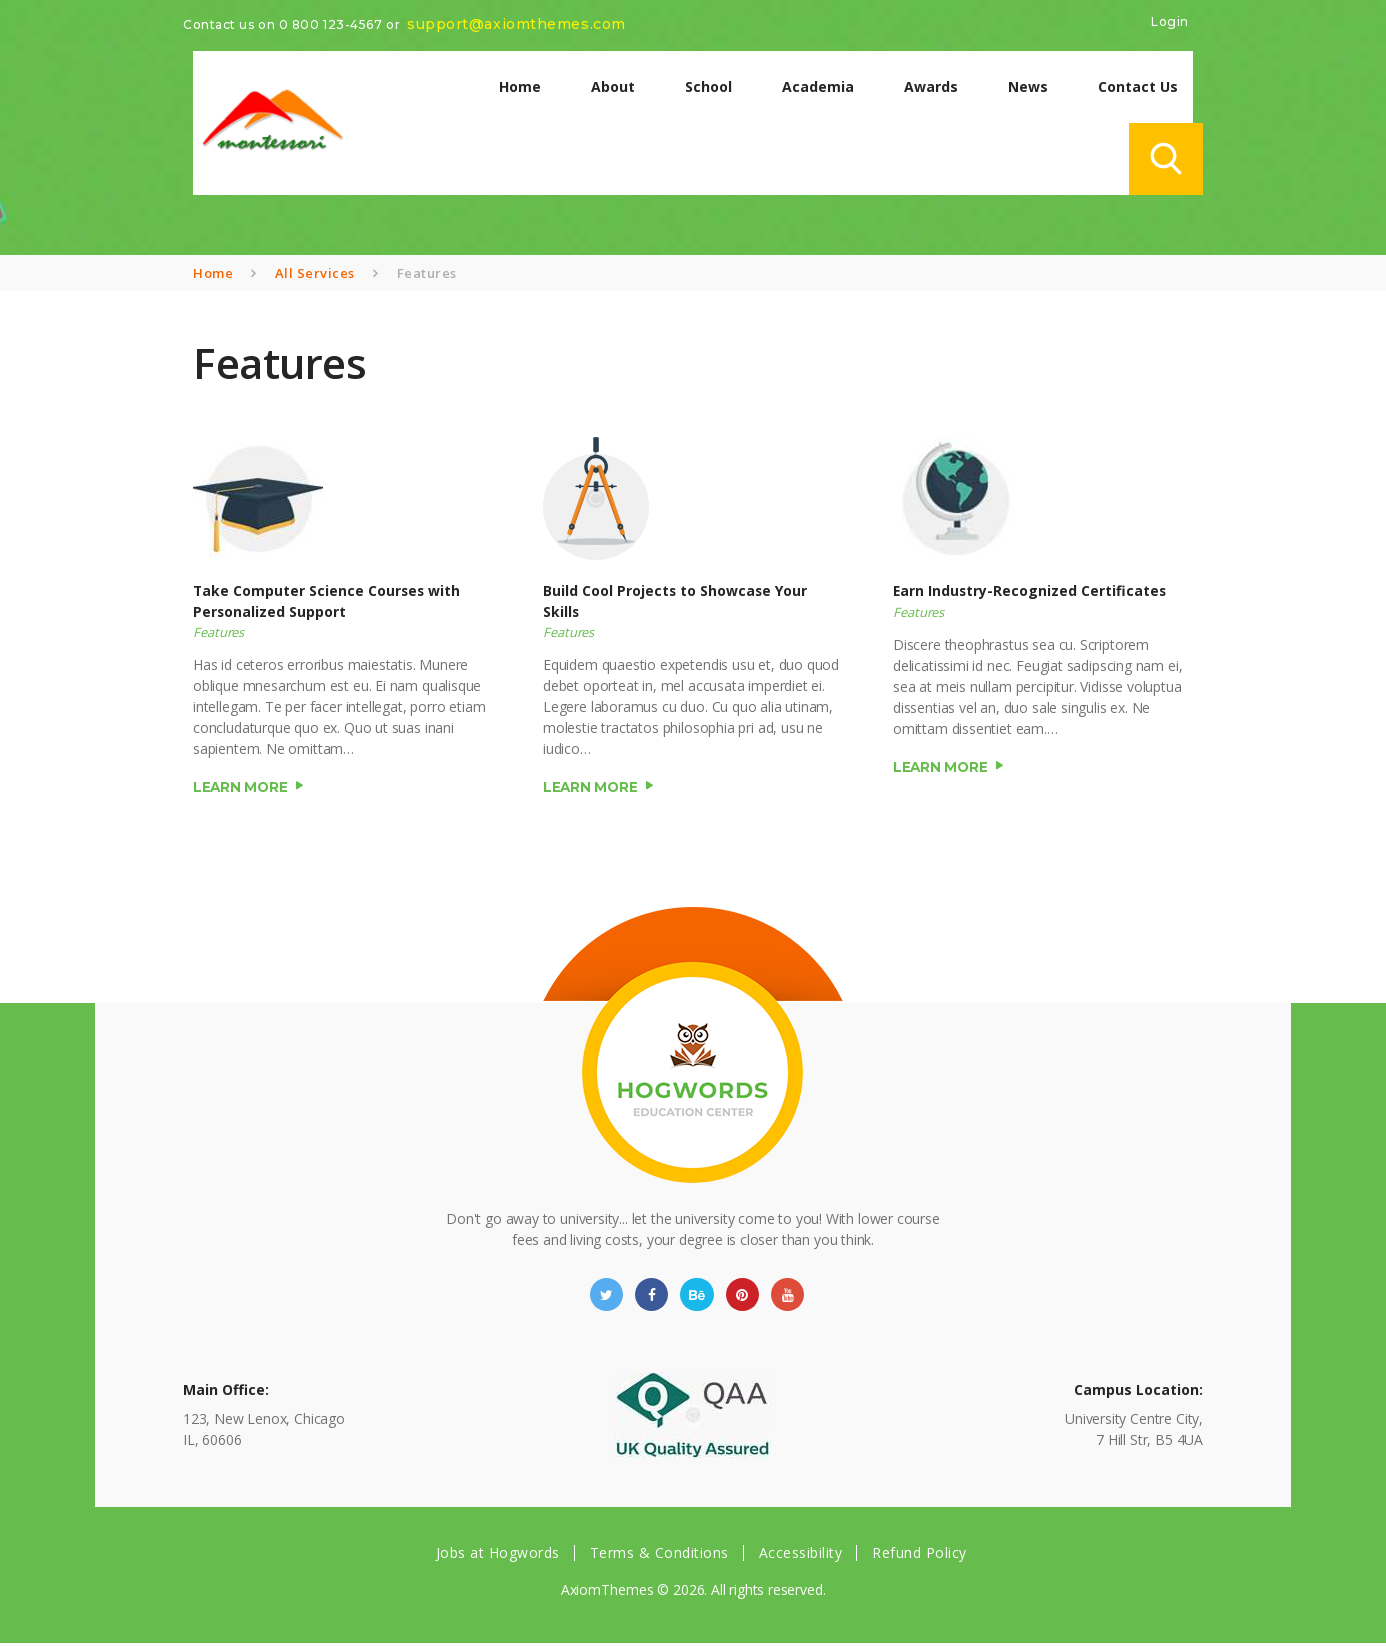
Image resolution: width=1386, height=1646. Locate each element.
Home (213, 273)
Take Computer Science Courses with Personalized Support (328, 602)
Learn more (241, 788)
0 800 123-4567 (331, 24)
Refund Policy (919, 1556)
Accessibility (801, 1556)
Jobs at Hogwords (498, 1556)
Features (218, 634)
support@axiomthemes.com (516, 24)
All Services (315, 273)
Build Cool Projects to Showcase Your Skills (676, 602)
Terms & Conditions (659, 1556)
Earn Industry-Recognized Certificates (1031, 591)
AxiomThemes (607, 1593)
